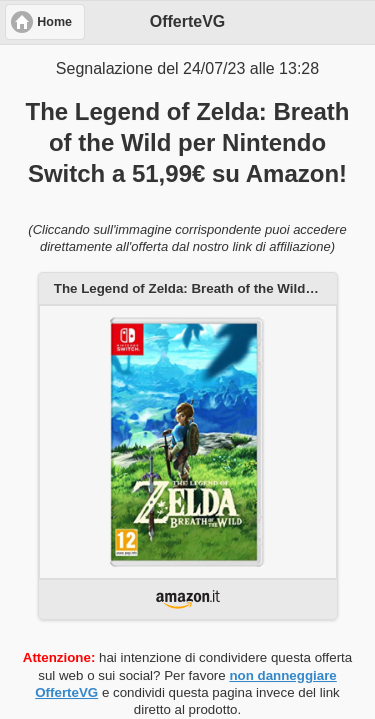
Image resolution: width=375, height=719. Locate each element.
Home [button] (54, 22)
